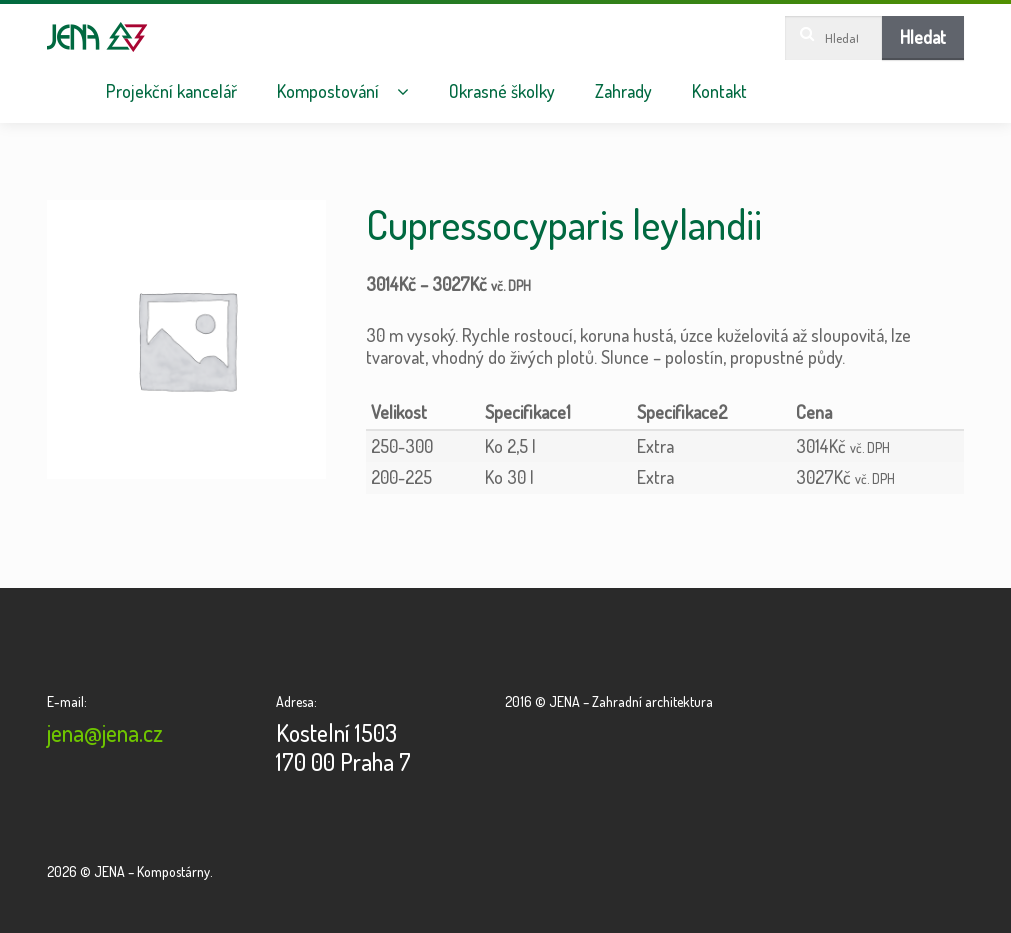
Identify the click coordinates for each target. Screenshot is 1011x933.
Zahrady (623, 91)
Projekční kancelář (171, 91)
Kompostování (328, 91)
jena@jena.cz (105, 732)
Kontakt (719, 91)
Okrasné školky (502, 91)
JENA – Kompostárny (97, 37)
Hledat (923, 37)
